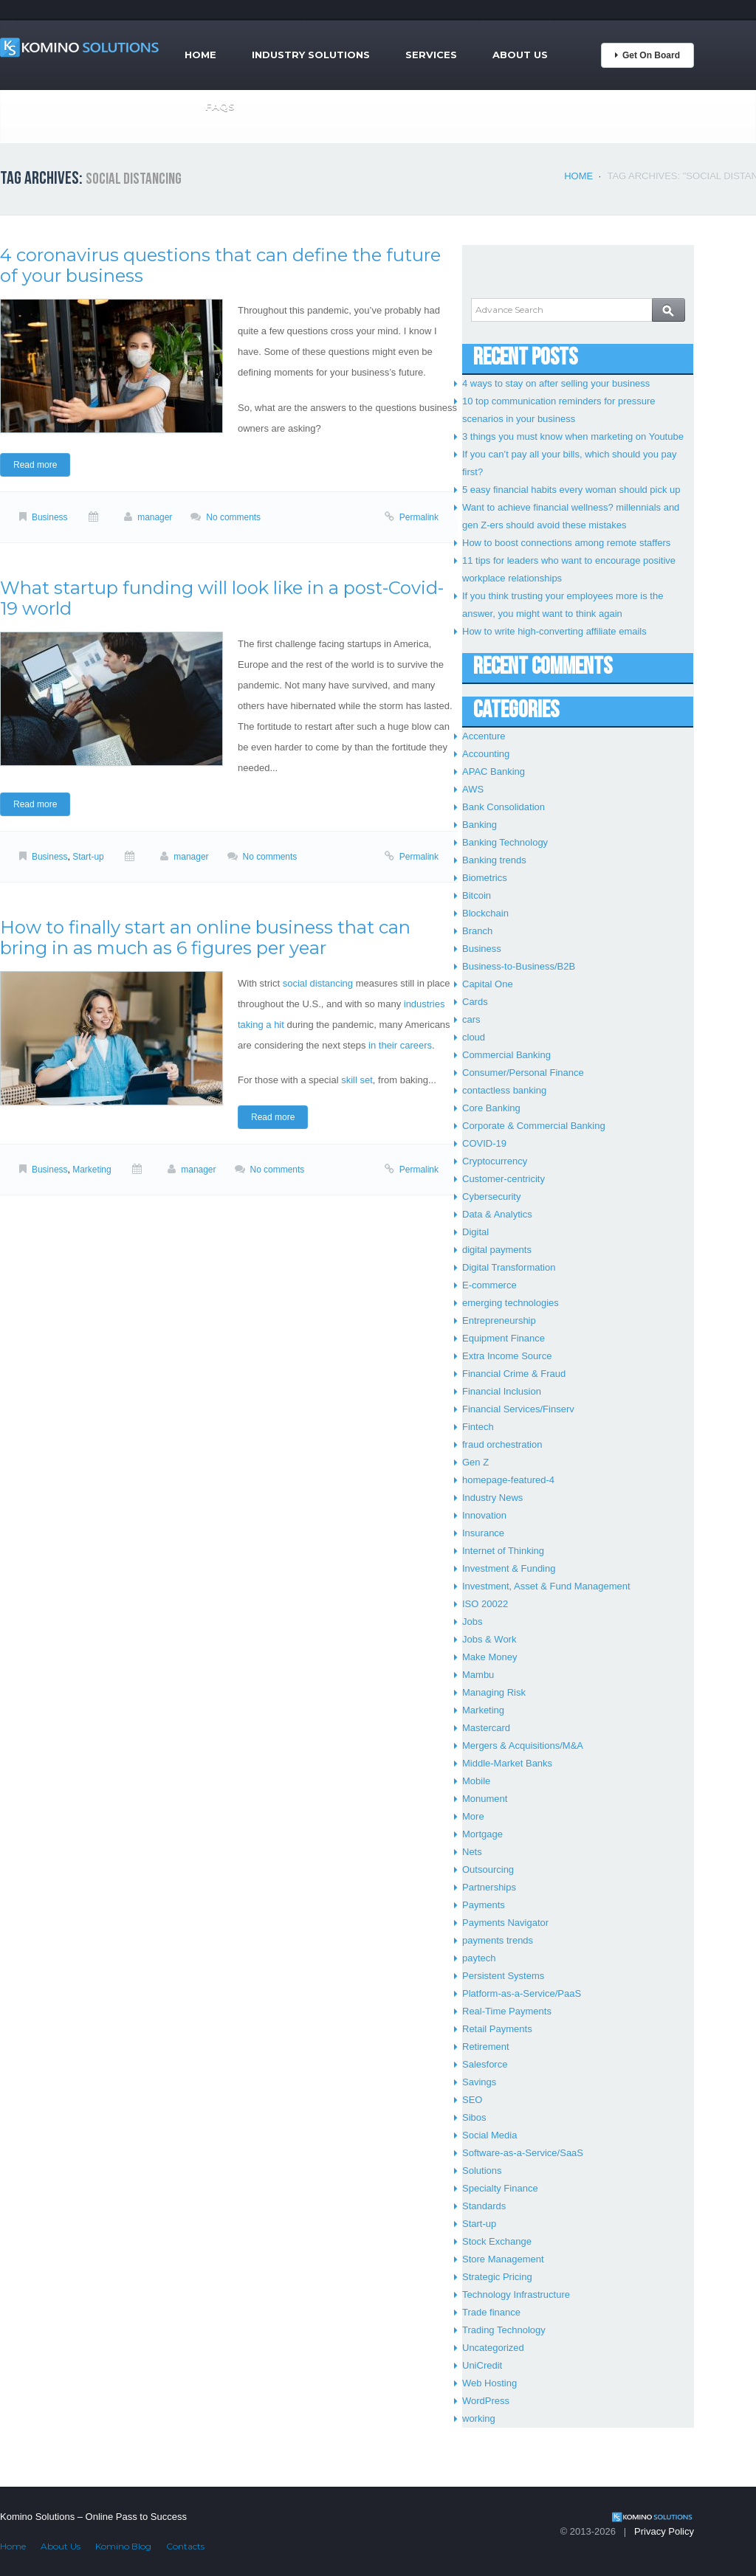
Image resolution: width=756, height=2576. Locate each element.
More (473, 1816)
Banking (479, 824)
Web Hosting (489, 2383)
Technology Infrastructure (516, 2294)
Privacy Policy (664, 2531)
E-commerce (489, 1285)
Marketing (91, 1169)
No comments (233, 517)
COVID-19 (484, 1143)
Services (431, 55)
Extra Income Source (506, 1355)
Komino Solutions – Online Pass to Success (93, 2516)
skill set (357, 1079)
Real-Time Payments (506, 2011)
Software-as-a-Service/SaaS (522, 2152)
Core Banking (491, 1107)
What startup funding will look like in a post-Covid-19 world (222, 598)
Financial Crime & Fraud (514, 1373)
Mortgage (482, 1834)
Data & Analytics (497, 1214)
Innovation (484, 1515)
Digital (475, 1231)
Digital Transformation (508, 1267)
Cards (475, 1001)
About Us (520, 55)
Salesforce (484, 2064)
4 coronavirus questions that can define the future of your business (220, 265)
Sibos (474, 2117)
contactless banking (504, 1090)
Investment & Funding (508, 1568)
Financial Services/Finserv (518, 1409)
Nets (472, 1851)
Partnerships (489, 1887)
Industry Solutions (311, 55)
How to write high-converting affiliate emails (554, 631)
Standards (484, 2205)
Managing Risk (494, 1692)
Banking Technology (505, 842)
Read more (35, 465)
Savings (479, 2082)
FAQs (220, 106)
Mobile (476, 1780)
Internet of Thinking (503, 1550)
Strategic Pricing (497, 2276)
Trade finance (491, 2312)
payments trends (497, 1940)
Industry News (492, 1497)
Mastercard (486, 1727)
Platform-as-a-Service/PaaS (521, 1993)
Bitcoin (476, 895)
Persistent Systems (503, 1975)
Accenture (484, 736)
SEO (472, 2099)
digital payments (497, 1249)
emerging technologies (510, 1302)
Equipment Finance (503, 1338)
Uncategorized (493, 2347)
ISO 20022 (485, 1603)
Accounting (485, 753)
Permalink (419, 517)
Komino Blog (123, 2546)
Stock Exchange (497, 2241)
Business (50, 517)
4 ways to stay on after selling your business (556, 383)
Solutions (481, 2170)
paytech (479, 1958)
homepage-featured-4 (508, 1479)
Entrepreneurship (499, 1320)
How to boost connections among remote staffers (566, 542)
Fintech (478, 1426)
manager (154, 517)
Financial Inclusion (501, 1391)
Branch (477, 930)
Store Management (503, 2259)
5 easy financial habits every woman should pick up (571, 489)
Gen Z (475, 1462)
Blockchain (485, 913)
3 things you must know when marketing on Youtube (573, 436)
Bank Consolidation (503, 806)
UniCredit (482, 2365)
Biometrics (484, 877)
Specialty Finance (500, 2188)
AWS (473, 789)
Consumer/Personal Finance (523, 1072)
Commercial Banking (506, 1054)
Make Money (489, 1656)
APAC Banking (493, 771)
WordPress (485, 2400)
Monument (484, 1798)
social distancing (318, 983)
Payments (483, 1904)
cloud (473, 1037)
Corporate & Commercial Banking (533, 1125)
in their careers (400, 1045)
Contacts (185, 2546)
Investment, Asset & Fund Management (546, 1586)
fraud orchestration (502, 1444)
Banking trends (494, 860)
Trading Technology (504, 2329)
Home (200, 55)
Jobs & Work (489, 1639)
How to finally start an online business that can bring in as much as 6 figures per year (205, 937)
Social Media (489, 2135)
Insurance (483, 1533)
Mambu (478, 1674)
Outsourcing (488, 1869)
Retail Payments (497, 2028)
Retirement (485, 2046)
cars (471, 1019)
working (478, 2418)
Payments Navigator (505, 1922)
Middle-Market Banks (507, 1763)
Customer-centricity (503, 1178)
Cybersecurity (491, 1196)
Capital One (487, 984)
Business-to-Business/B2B (518, 966)
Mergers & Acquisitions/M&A (522, 1745)
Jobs (472, 1621)
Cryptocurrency (494, 1161)
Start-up (88, 857)
